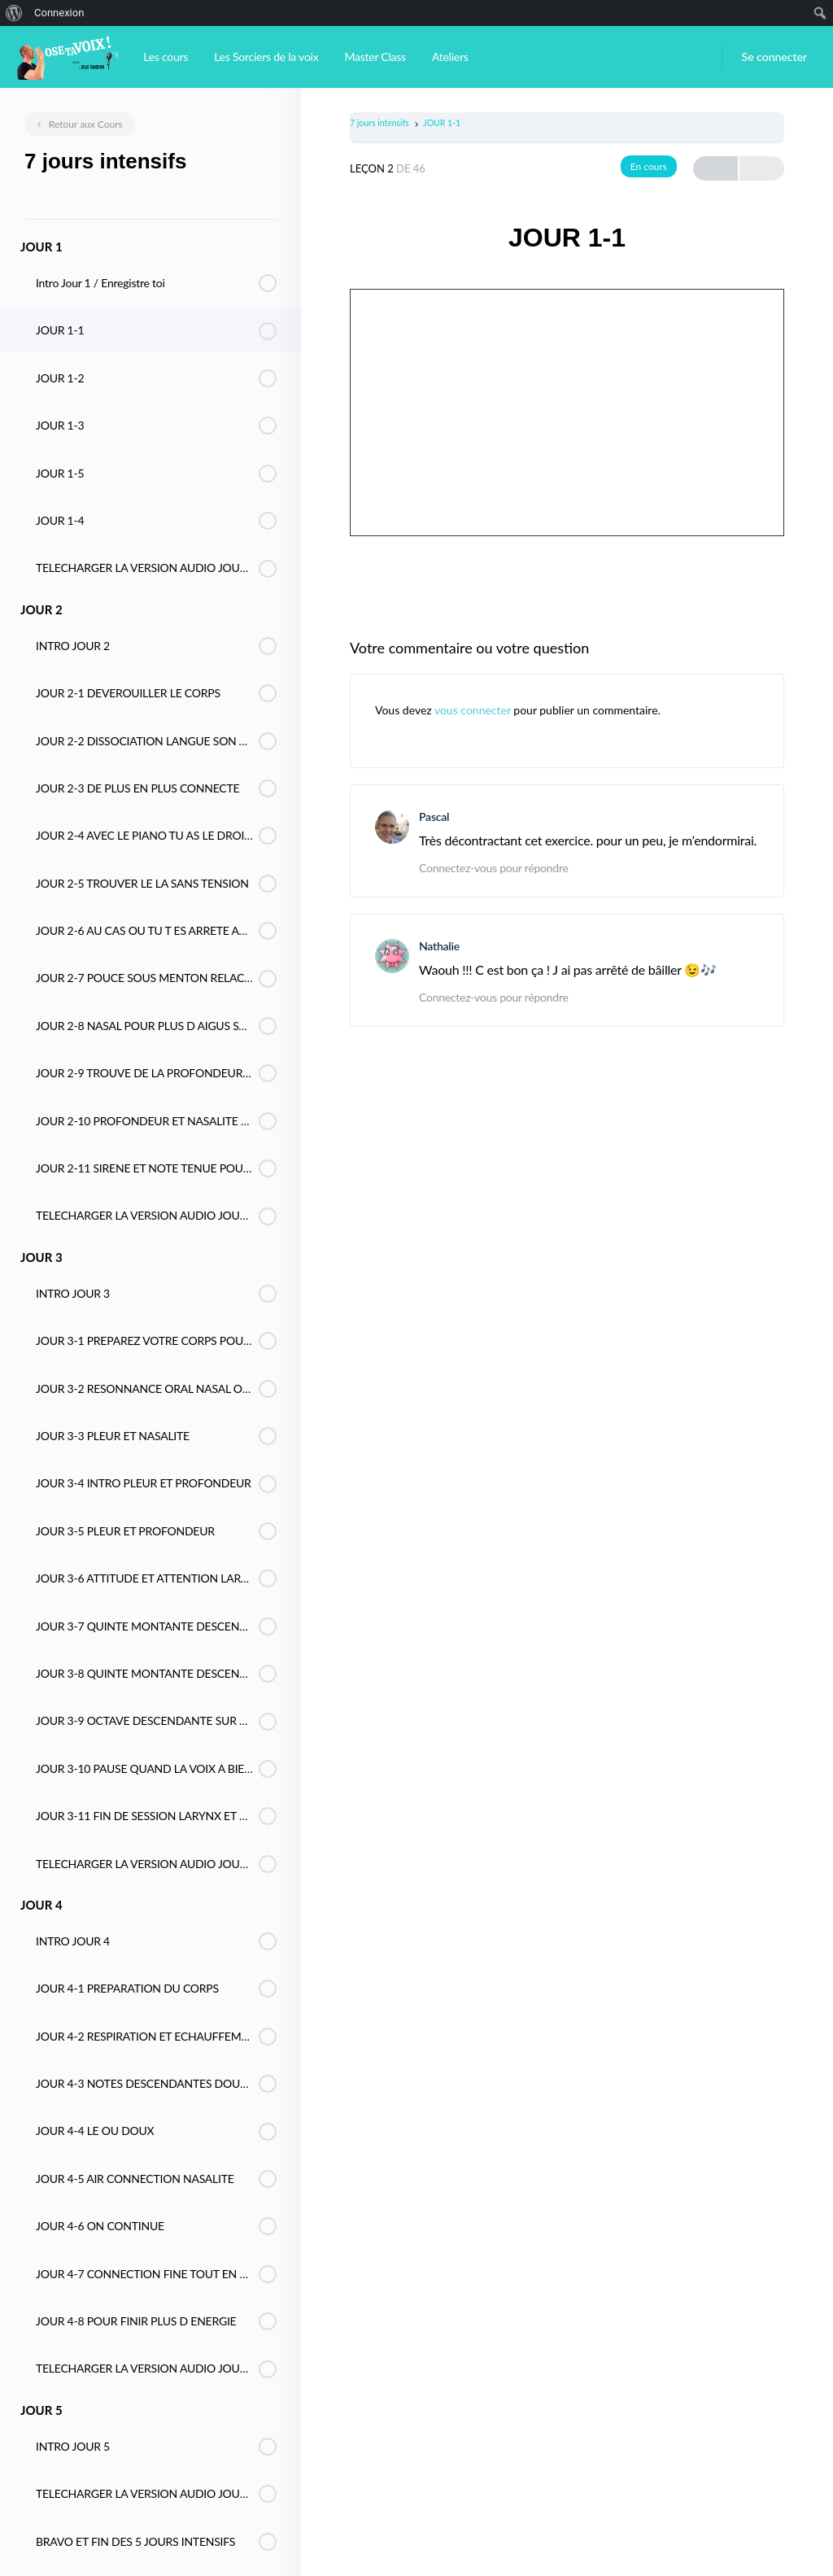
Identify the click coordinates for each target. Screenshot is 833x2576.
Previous (715, 169)
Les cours (165, 56)
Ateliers (450, 56)
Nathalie (439, 946)
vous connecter (472, 710)
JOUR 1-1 (441, 123)
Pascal (434, 816)
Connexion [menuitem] (59, 13)
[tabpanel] (567, 411)
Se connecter (774, 56)
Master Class (374, 56)
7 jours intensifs (379, 123)
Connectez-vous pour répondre (494, 868)
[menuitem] (14, 13)
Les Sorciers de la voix (266, 56)
